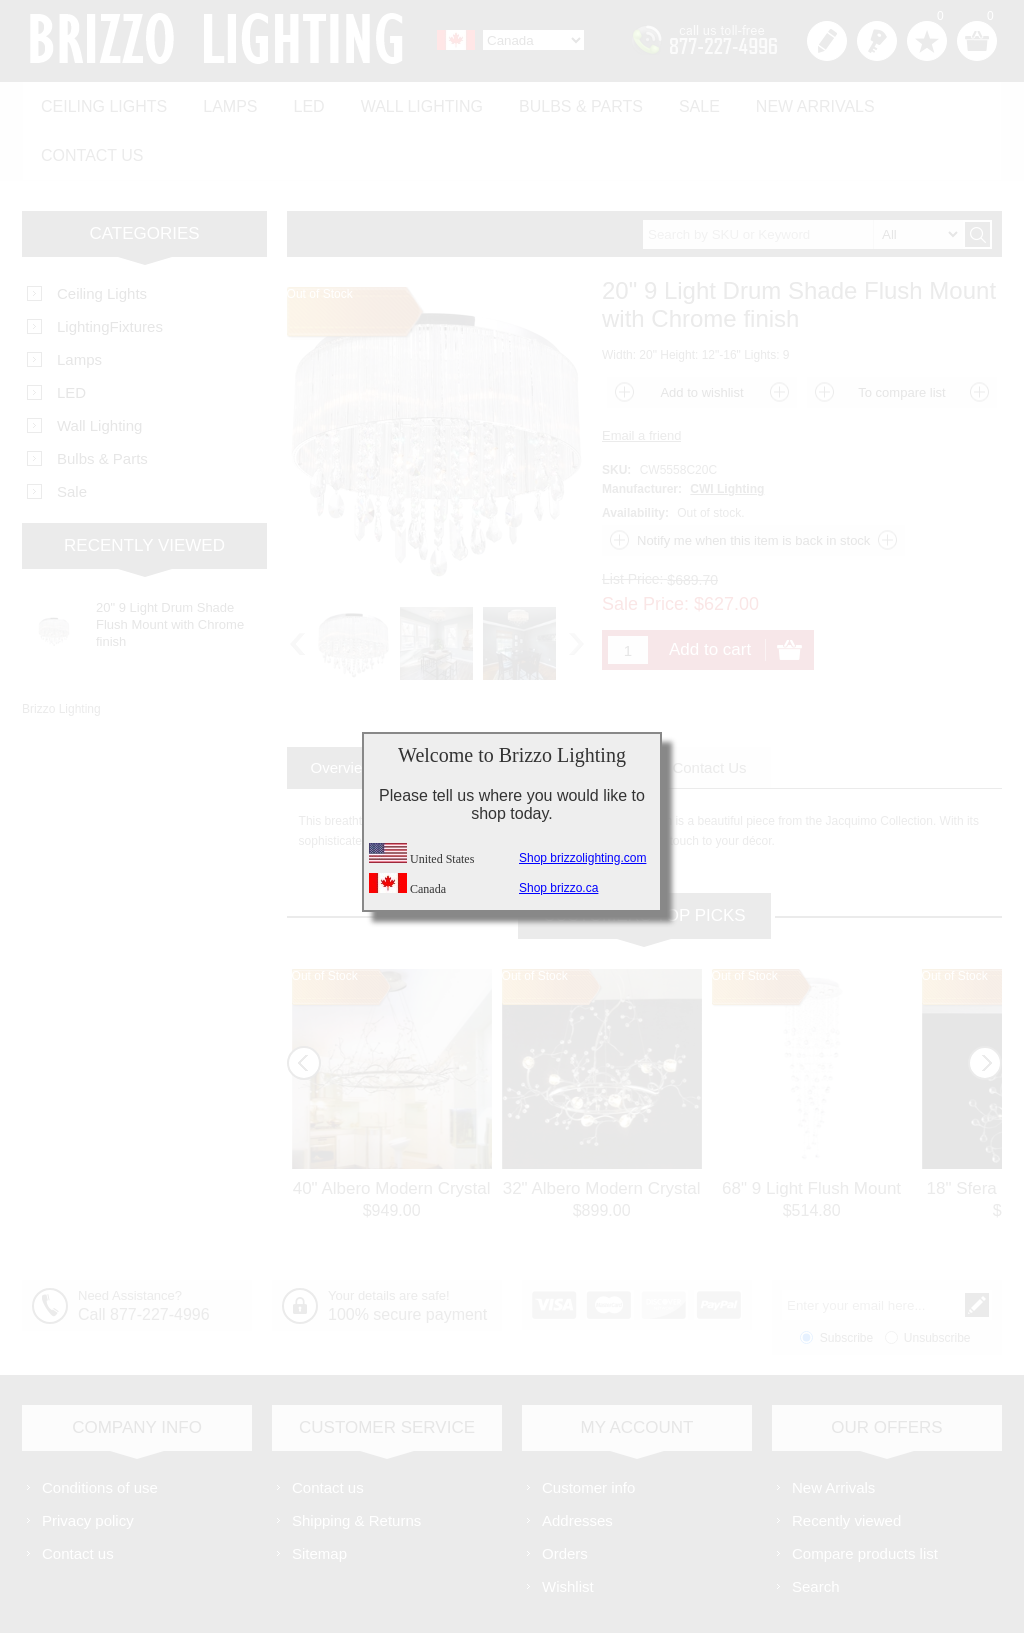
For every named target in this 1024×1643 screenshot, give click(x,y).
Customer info (588, 1429)
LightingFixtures (110, 268)
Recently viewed (846, 1462)
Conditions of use (100, 1429)
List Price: (632, 521)
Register (827, 41)
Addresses (577, 1462)
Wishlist (568, 1528)
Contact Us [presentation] (709, 709)
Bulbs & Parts (558, 101)
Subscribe (846, 1280)
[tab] (342, 709)
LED (296, 101)
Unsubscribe (937, 1280)
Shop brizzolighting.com (582, 858)
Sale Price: (645, 546)
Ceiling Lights (101, 101)
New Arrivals (782, 101)
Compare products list (865, 1495)
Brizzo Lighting (61, 651)
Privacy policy (88, 1462)
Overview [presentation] (342, 709)
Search (816, 1528)
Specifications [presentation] (469, 709)
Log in (877, 41)
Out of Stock (325, 918)
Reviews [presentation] (594, 709)
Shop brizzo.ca (558, 888)
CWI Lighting (727, 431)
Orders (565, 1495)
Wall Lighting (404, 101)
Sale (671, 101)
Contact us (924, 101)
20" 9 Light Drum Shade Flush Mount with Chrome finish (170, 566)
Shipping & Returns (356, 1462)
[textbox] (803, 176)
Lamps (222, 101)
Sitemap (319, 1495)
